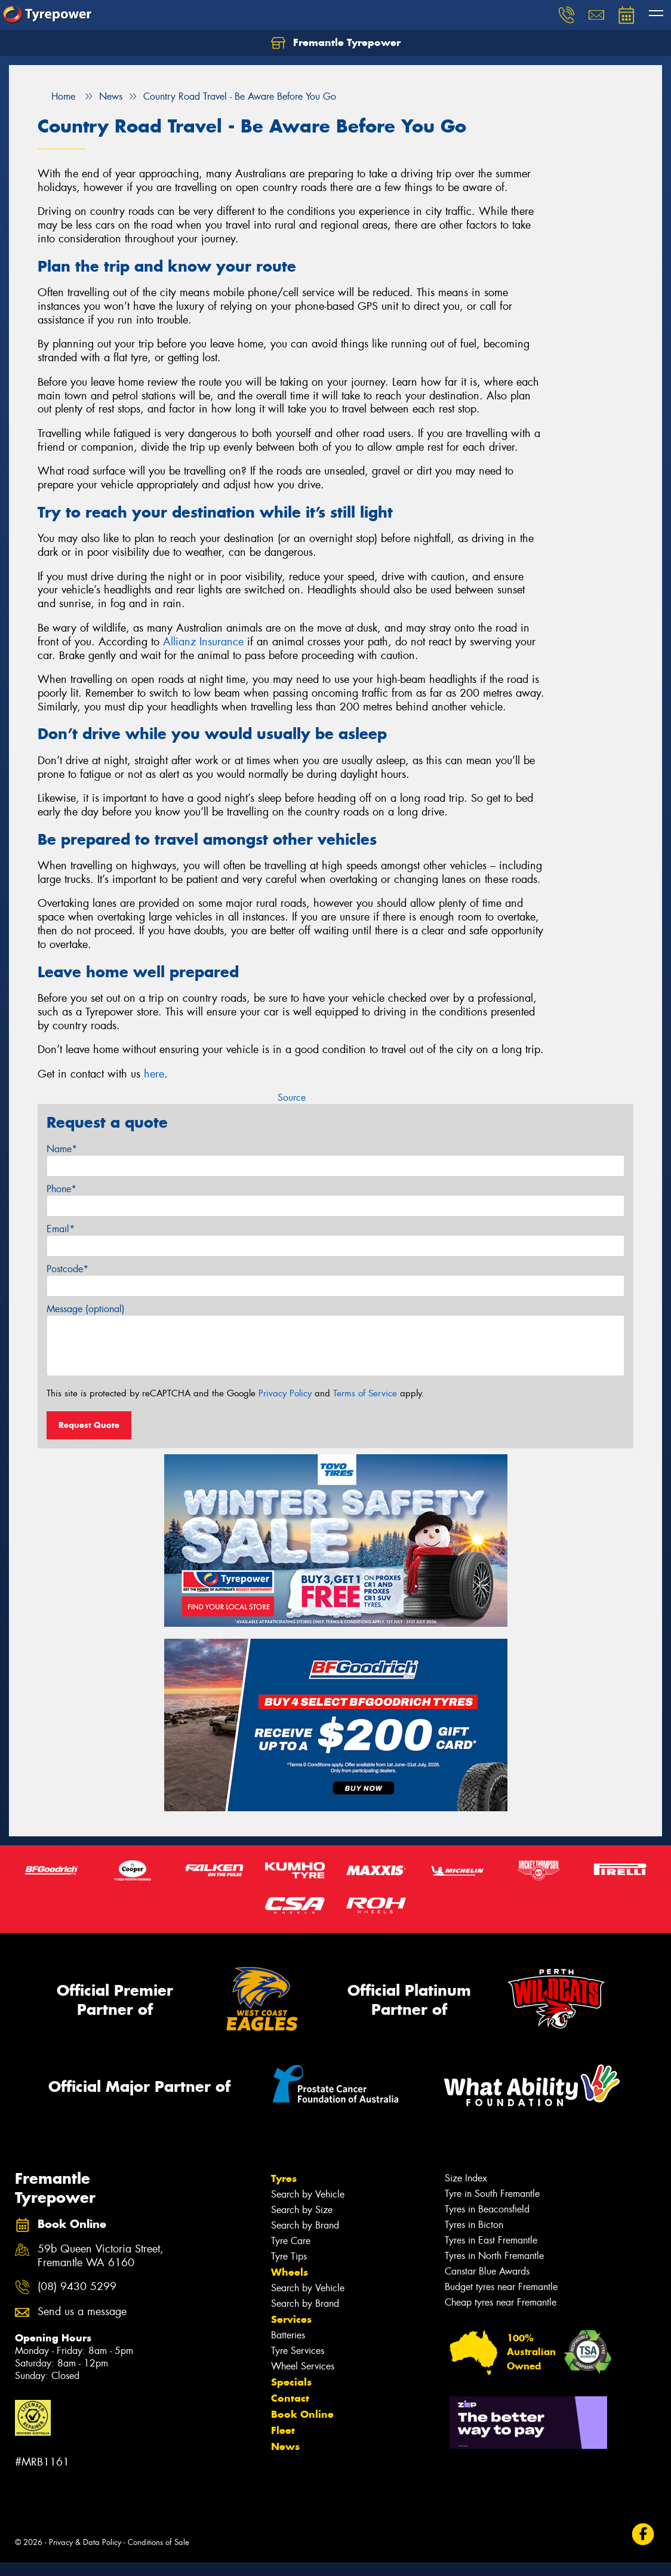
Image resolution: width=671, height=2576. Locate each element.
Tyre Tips (289, 2256)
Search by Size (302, 2209)
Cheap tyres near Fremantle (500, 2302)
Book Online (302, 2414)
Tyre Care (290, 2241)
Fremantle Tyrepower (336, 43)
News (285, 2446)
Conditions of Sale (158, 2542)
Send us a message (82, 2312)
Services (291, 2319)
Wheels (289, 2272)
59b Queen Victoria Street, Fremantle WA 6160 (101, 2256)
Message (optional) (86, 1309)
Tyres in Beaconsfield (487, 2209)
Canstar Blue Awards (487, 2271)
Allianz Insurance (203, 642)
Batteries (288, 2335)
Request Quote (89, 1425)
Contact (290, 2398)
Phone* (61, 1189)
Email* (61, 1229)
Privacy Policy (285, 1393)
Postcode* (67, 1269)
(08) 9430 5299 (77, 2287)
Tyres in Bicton (474, 2224)
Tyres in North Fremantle (494, 2255)
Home (56, 96)
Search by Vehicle (307, 2194)
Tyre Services (297, 2350)
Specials (291, 2382)
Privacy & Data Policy (85, 2542)
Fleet (283, 2430)
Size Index (466, 2178)
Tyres (284, 2178)
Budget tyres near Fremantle (501, 2286)
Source (292, 1097)
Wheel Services (302, 2366)
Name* (62, 1149)
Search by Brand (305, 2225)
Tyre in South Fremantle (492, 2193)
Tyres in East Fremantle (491, 2240)
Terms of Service (365, 1393)
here (154, 1074)
